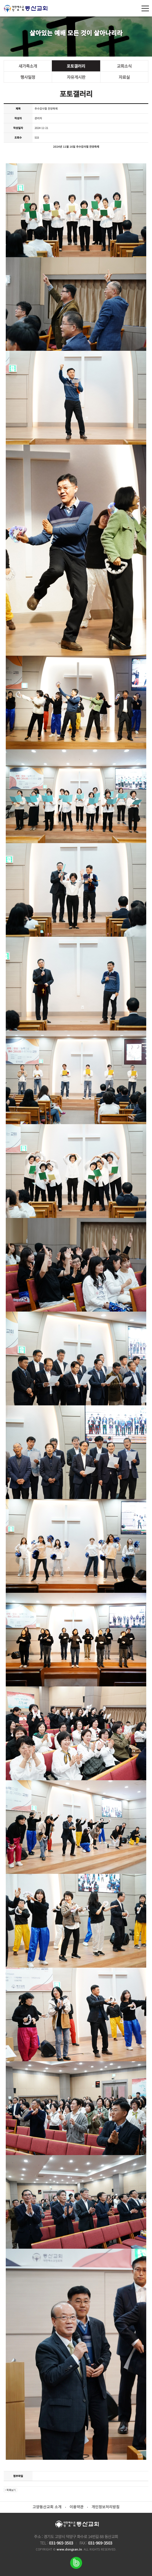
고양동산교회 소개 (46, 2506)
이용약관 (77, 2506)
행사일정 (27, 77)
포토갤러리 (76, 66)
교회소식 (124, 66)
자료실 (124, 77)
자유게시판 (76, 77)
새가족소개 (28, 66)
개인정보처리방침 (106, 2506)
